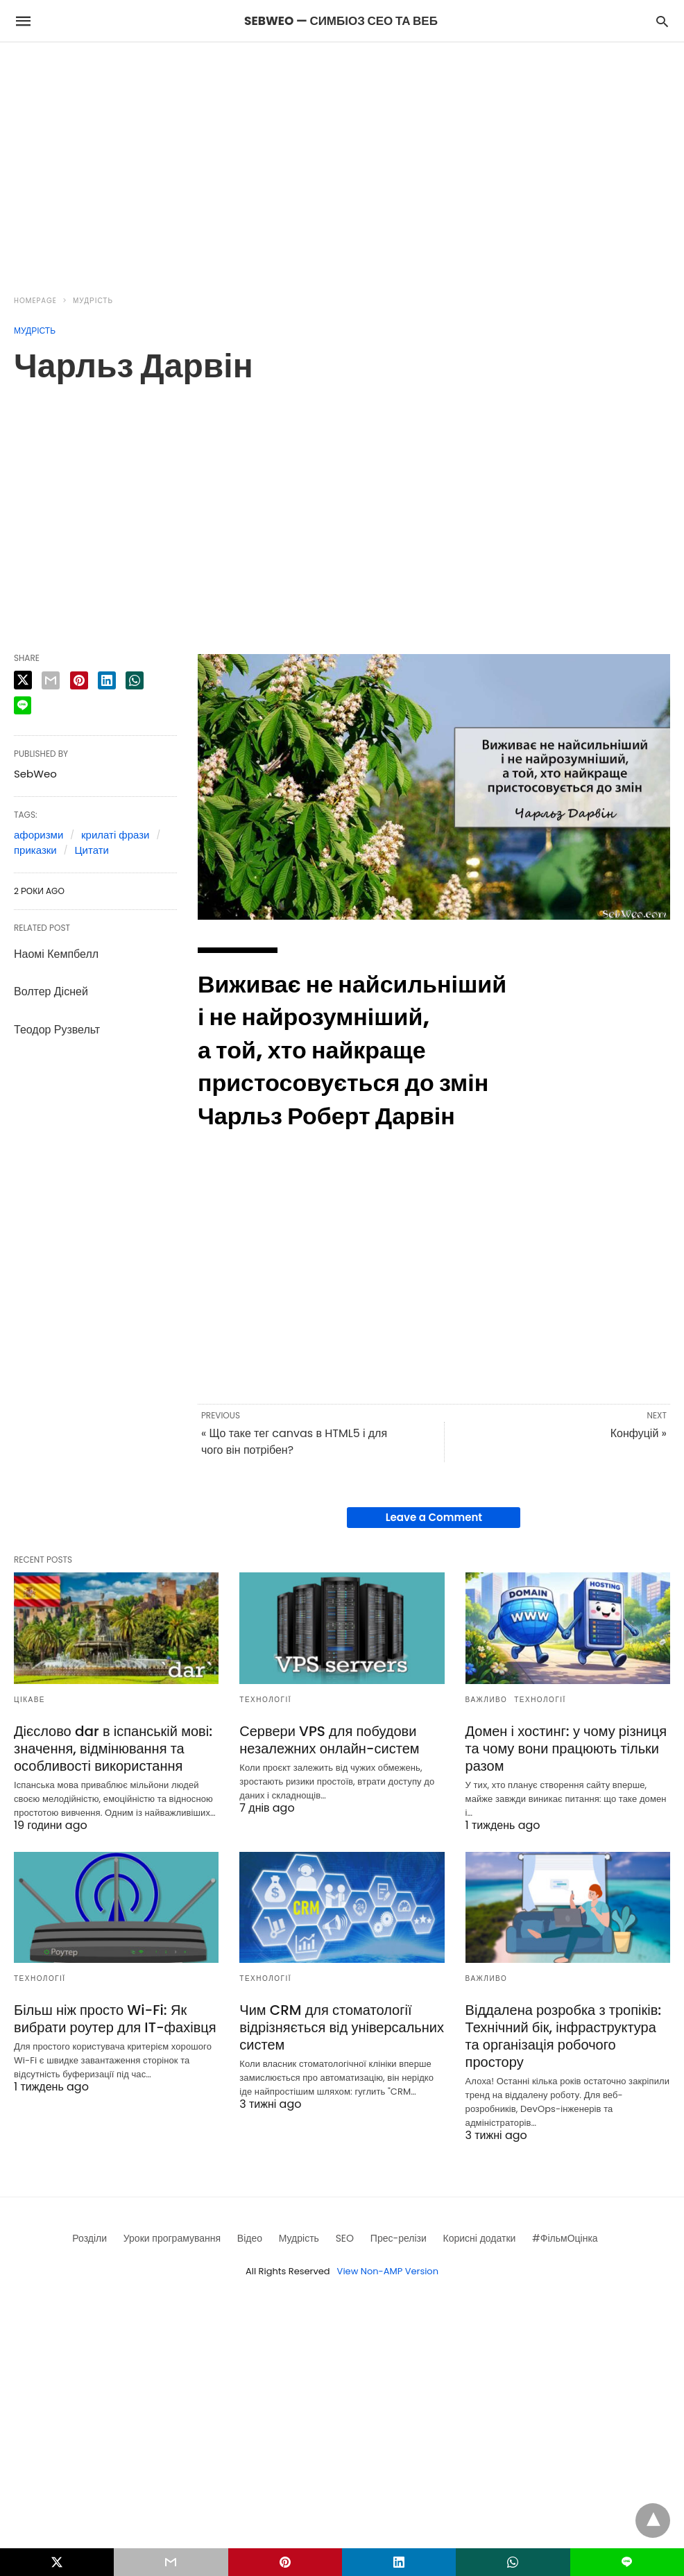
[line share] (22, 705)
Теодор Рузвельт (57, 1030)
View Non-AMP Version (387, 2271)
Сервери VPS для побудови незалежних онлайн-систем (329, 1739)
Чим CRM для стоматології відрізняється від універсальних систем (341, 2027)
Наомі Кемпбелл (56, 954)
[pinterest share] (79, 680)
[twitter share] (23, 680)
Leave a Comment (434, 1517)
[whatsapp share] (135, 680)
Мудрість (93, 300)
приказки (35, 850)
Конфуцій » (638, 1433)
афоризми (38, 834)
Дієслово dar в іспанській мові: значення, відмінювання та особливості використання (113, 1748)
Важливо (486, 1699)
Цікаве (29, 1699)
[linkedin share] (107, 680)
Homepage (35, 300)
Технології (265, 1699)
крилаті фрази (115, 834)
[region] (342, 160)
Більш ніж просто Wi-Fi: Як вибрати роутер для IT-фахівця (115, 2018)
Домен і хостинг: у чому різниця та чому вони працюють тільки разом (566, 1748)
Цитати (91, 850)
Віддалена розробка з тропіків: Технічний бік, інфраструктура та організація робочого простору (563, 2036)
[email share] (51, 680)
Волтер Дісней (51, 991)
